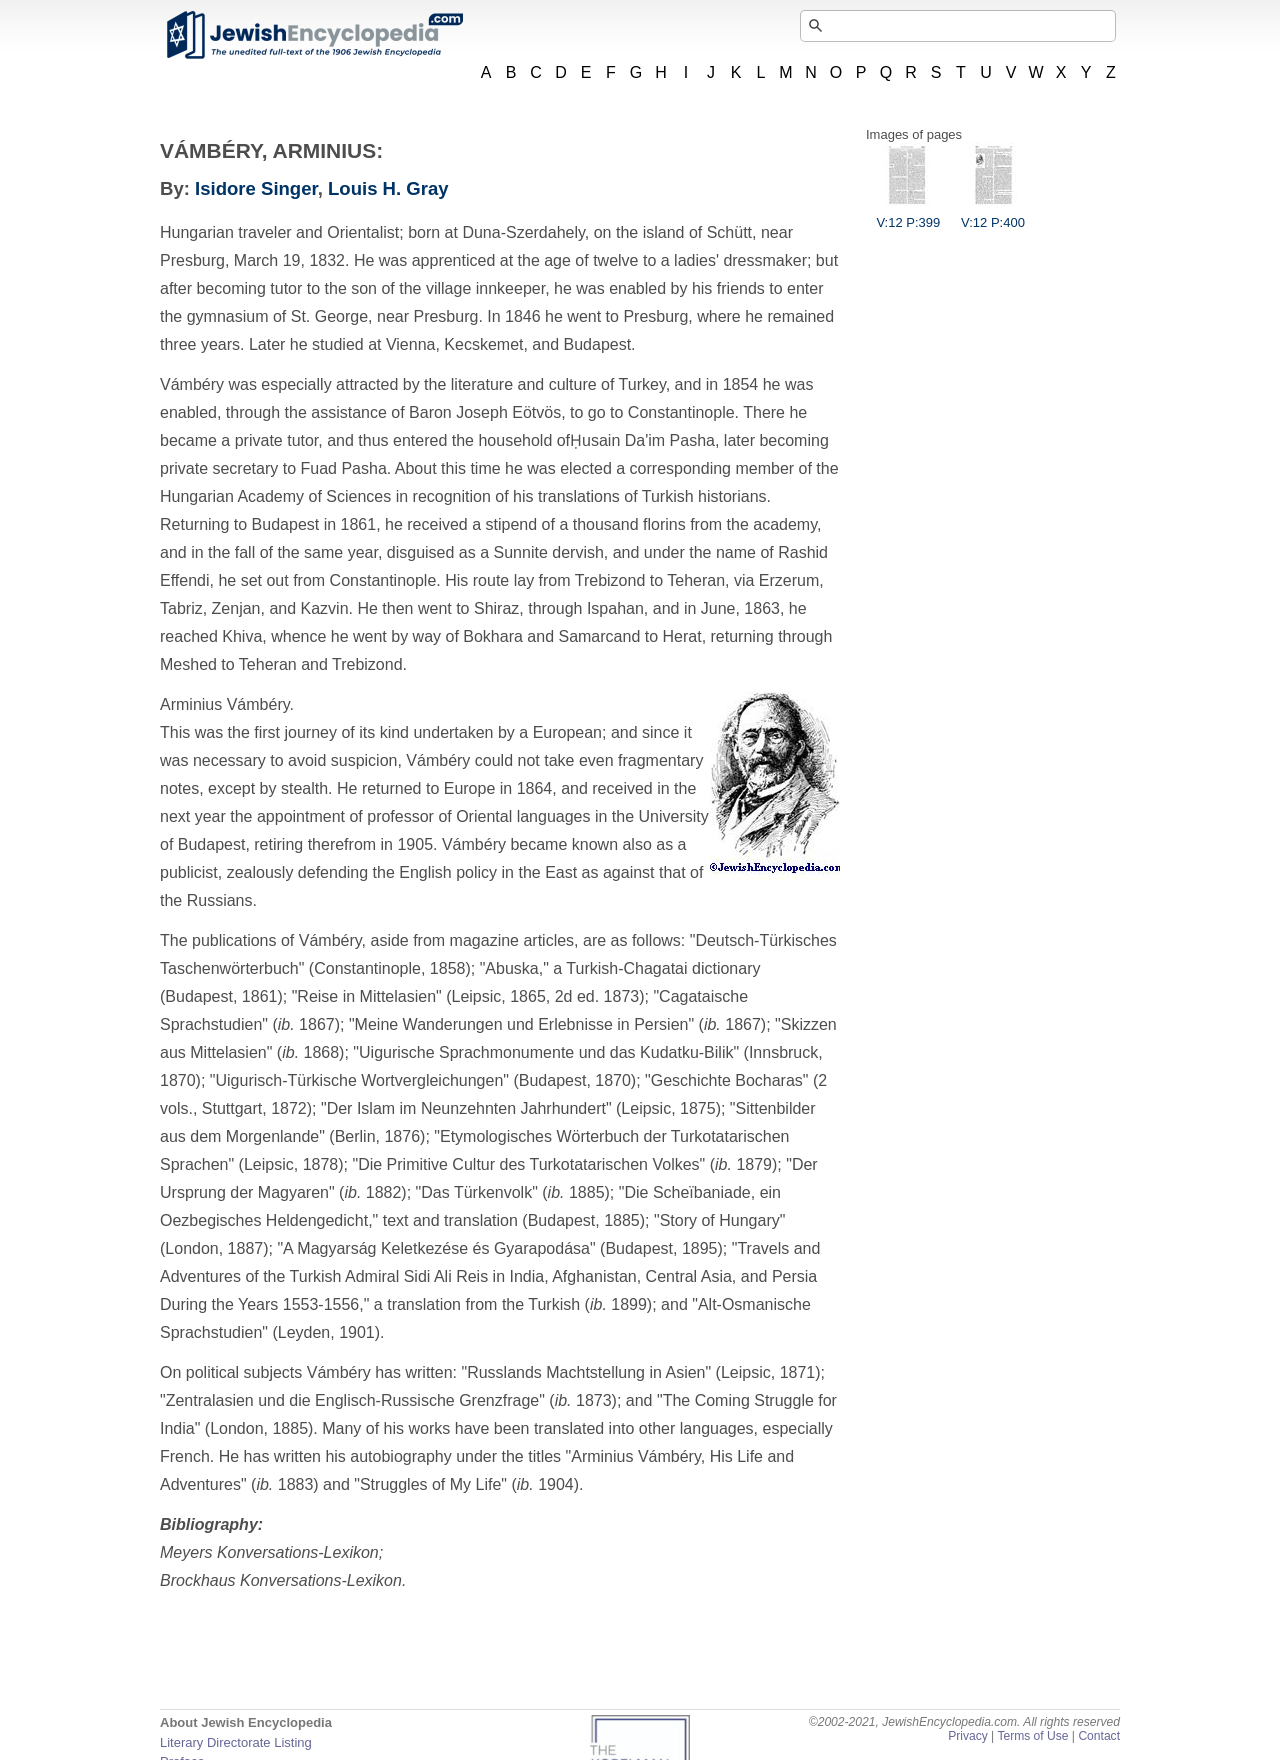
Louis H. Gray (388, 188)
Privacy (968, 1736)
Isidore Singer (256, 188)
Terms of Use (1032, 1736)
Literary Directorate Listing (236, 1742)
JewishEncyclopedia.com (314, 35)
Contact (1099, 1736)
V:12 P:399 (908, 215)
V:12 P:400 (993, 215)
